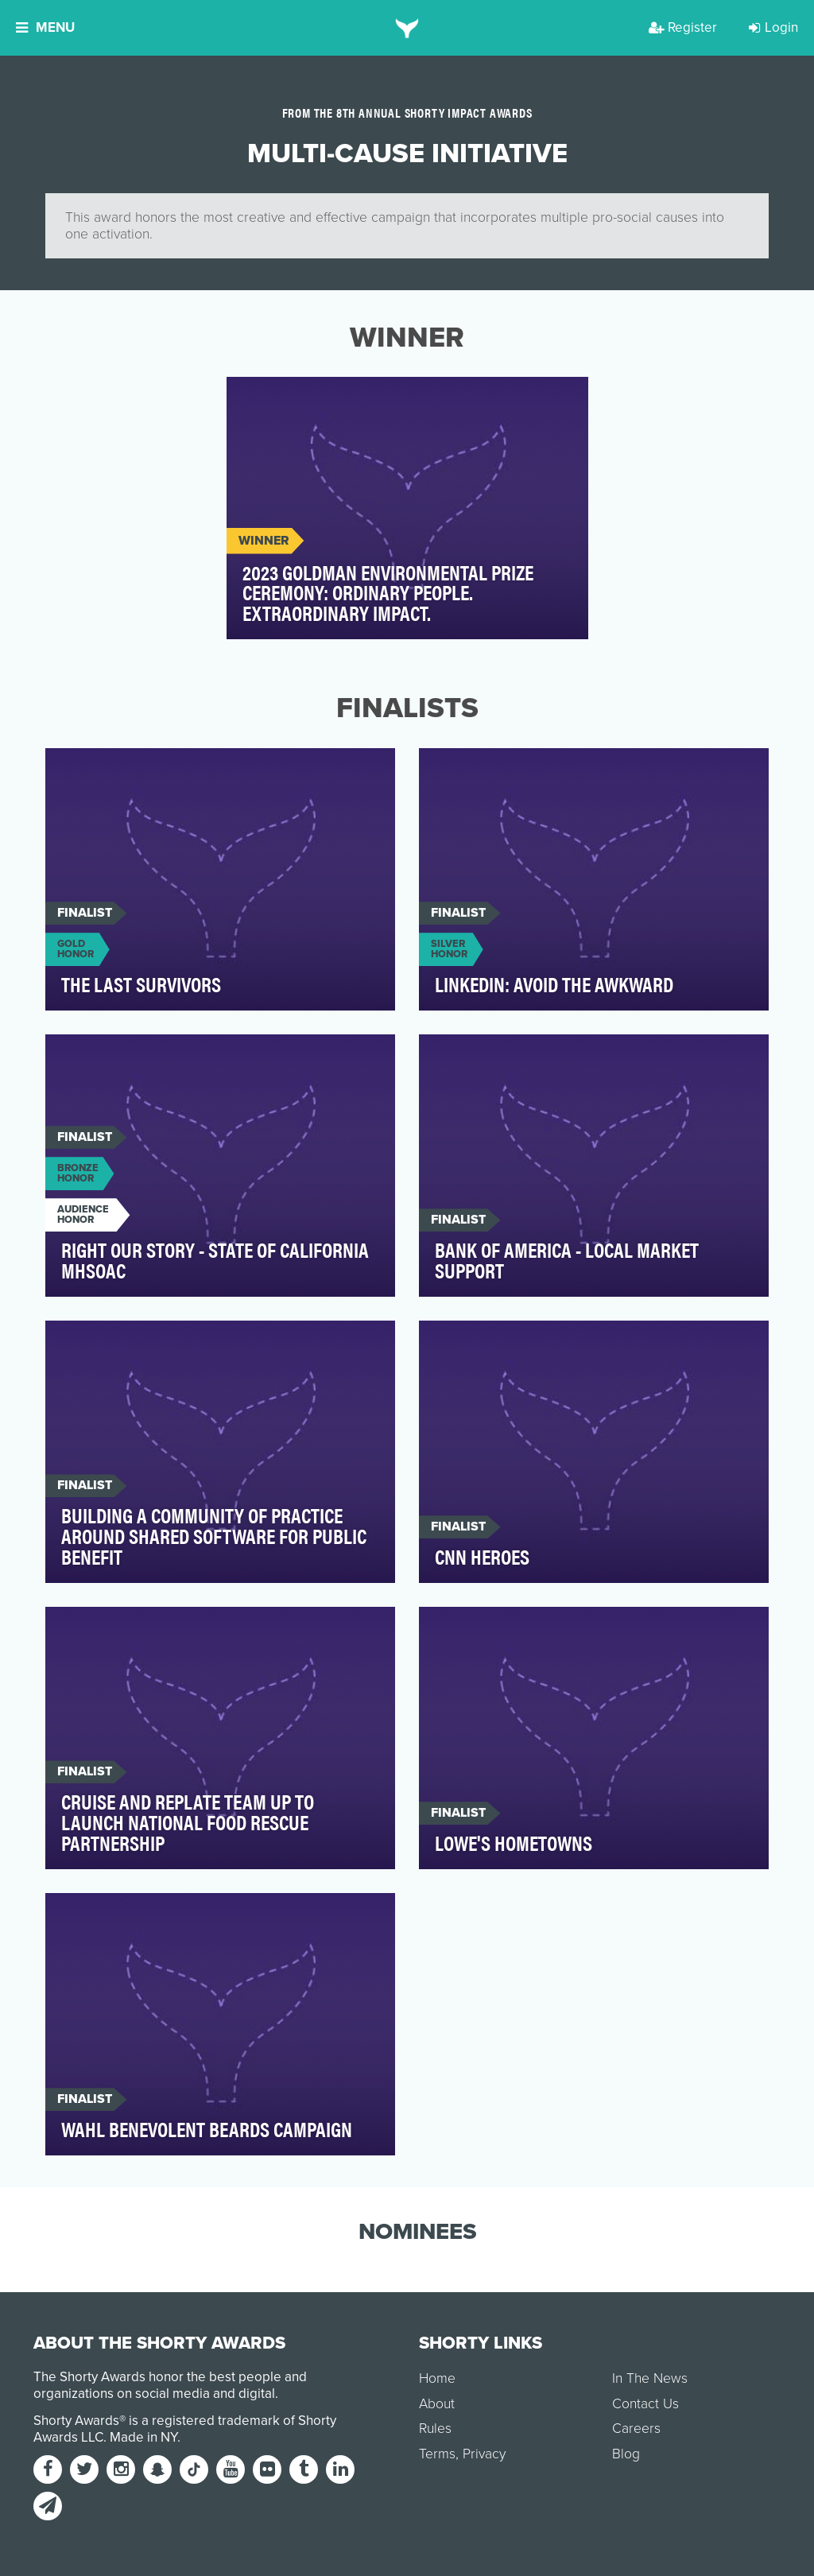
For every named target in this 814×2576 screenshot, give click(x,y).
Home (437, 2378)
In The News (650, 2378)
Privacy (484, 2454)
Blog (626, 2454)
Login (773, 27)
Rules (435, 2428)
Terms (437, 2454)
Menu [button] (45, 27)
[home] (407, 28)
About (437, 2404)
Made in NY (143, 2437)
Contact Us (645, 2404)
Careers (636, 2428)
